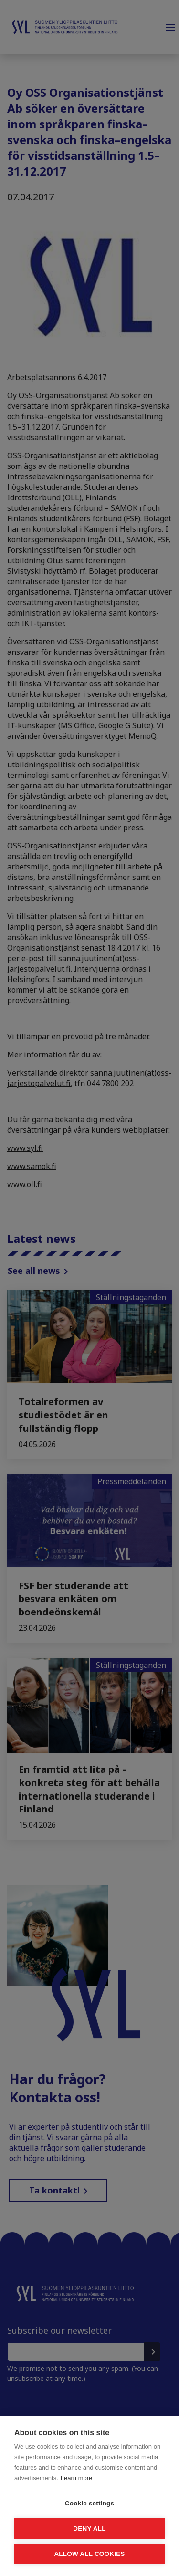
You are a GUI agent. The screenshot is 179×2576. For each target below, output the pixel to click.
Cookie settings (90, 2503)
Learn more (76, 2478)
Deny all (89, 2528)
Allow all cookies (89, 2553)
